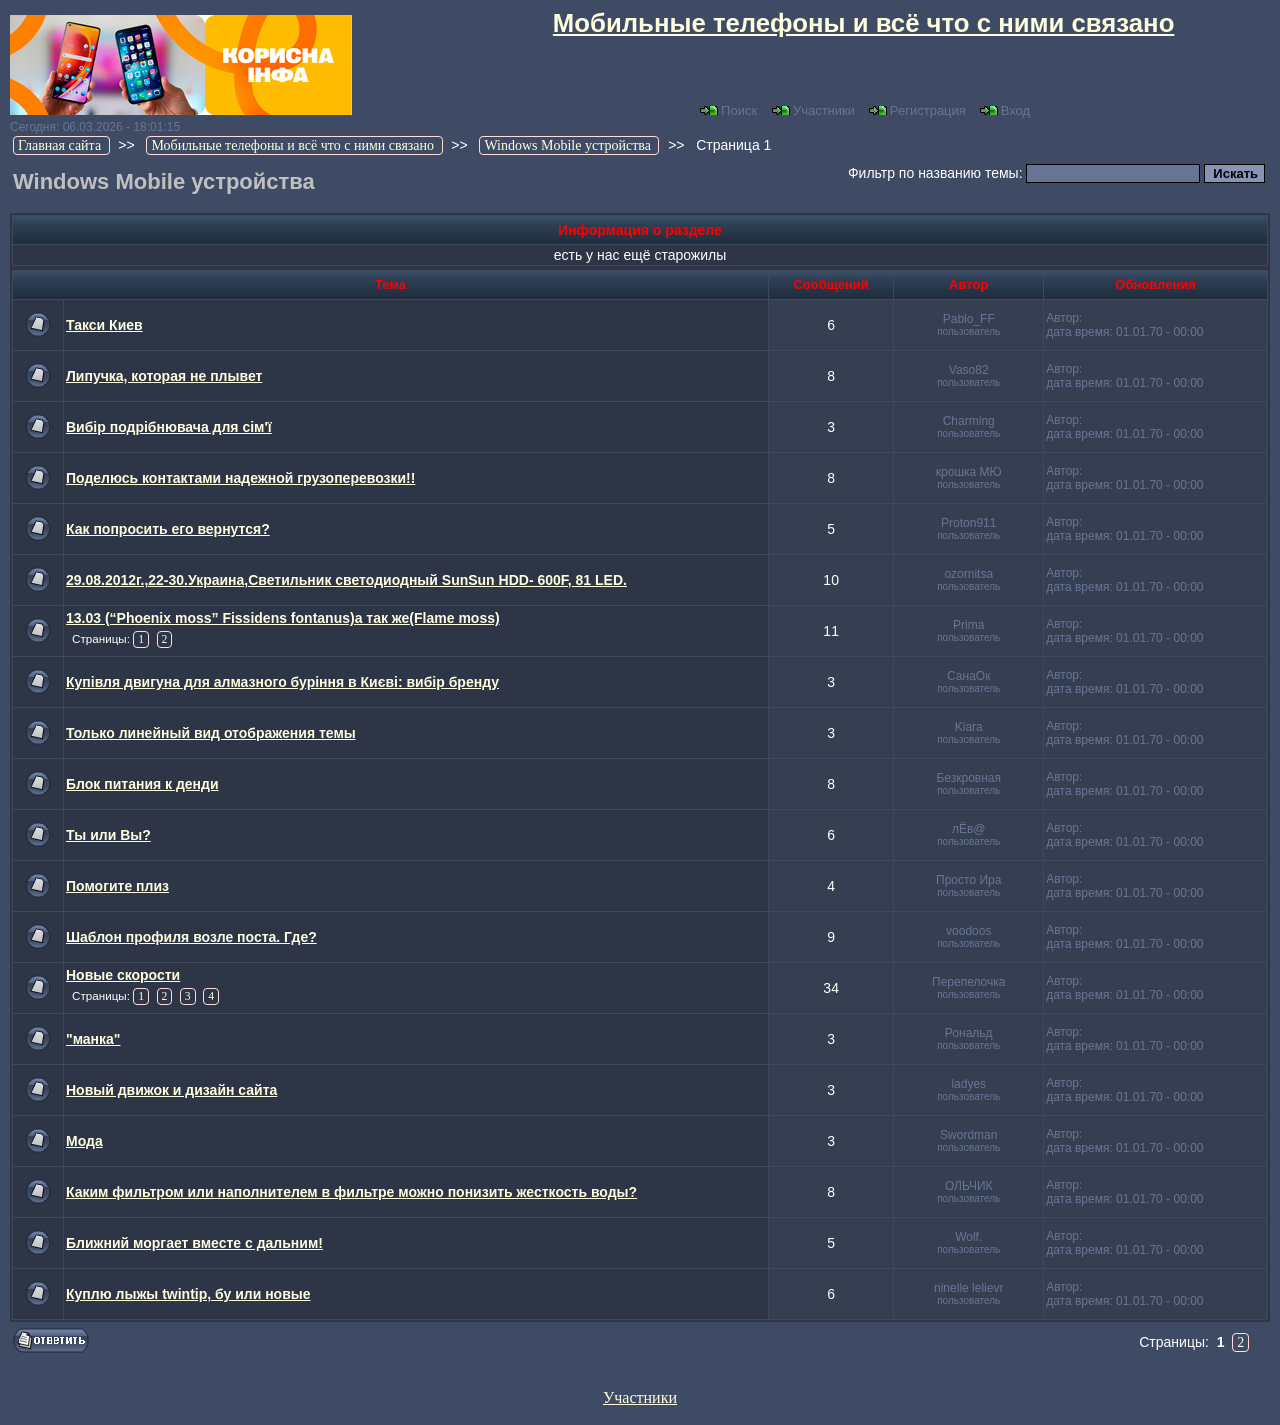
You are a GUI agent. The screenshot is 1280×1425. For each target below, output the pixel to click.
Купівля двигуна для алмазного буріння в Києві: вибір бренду (282, 682)
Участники (813, 110)
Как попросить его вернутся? (168, 529)
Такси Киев (104, 325)
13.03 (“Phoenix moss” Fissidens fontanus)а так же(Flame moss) (283, 618)
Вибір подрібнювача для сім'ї (169, 427)
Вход (1005, 110)
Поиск (728, 110)
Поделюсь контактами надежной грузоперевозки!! (240, 478)
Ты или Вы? (108, 835)
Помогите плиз (117, 886)
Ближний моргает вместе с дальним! (194, 1243)
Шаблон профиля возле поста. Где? (191, 937)
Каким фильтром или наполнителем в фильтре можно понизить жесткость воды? (351, 1192)
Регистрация (917, 110)
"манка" (93, 1039)
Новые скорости (123, 975)
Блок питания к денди (142, 784)
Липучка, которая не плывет (164, 376)
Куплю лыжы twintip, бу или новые (188, 1294)
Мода (84, 1141)
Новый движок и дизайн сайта (171, 1090)
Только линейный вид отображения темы (211, 733)
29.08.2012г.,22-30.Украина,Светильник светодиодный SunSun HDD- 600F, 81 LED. (346, 580)
